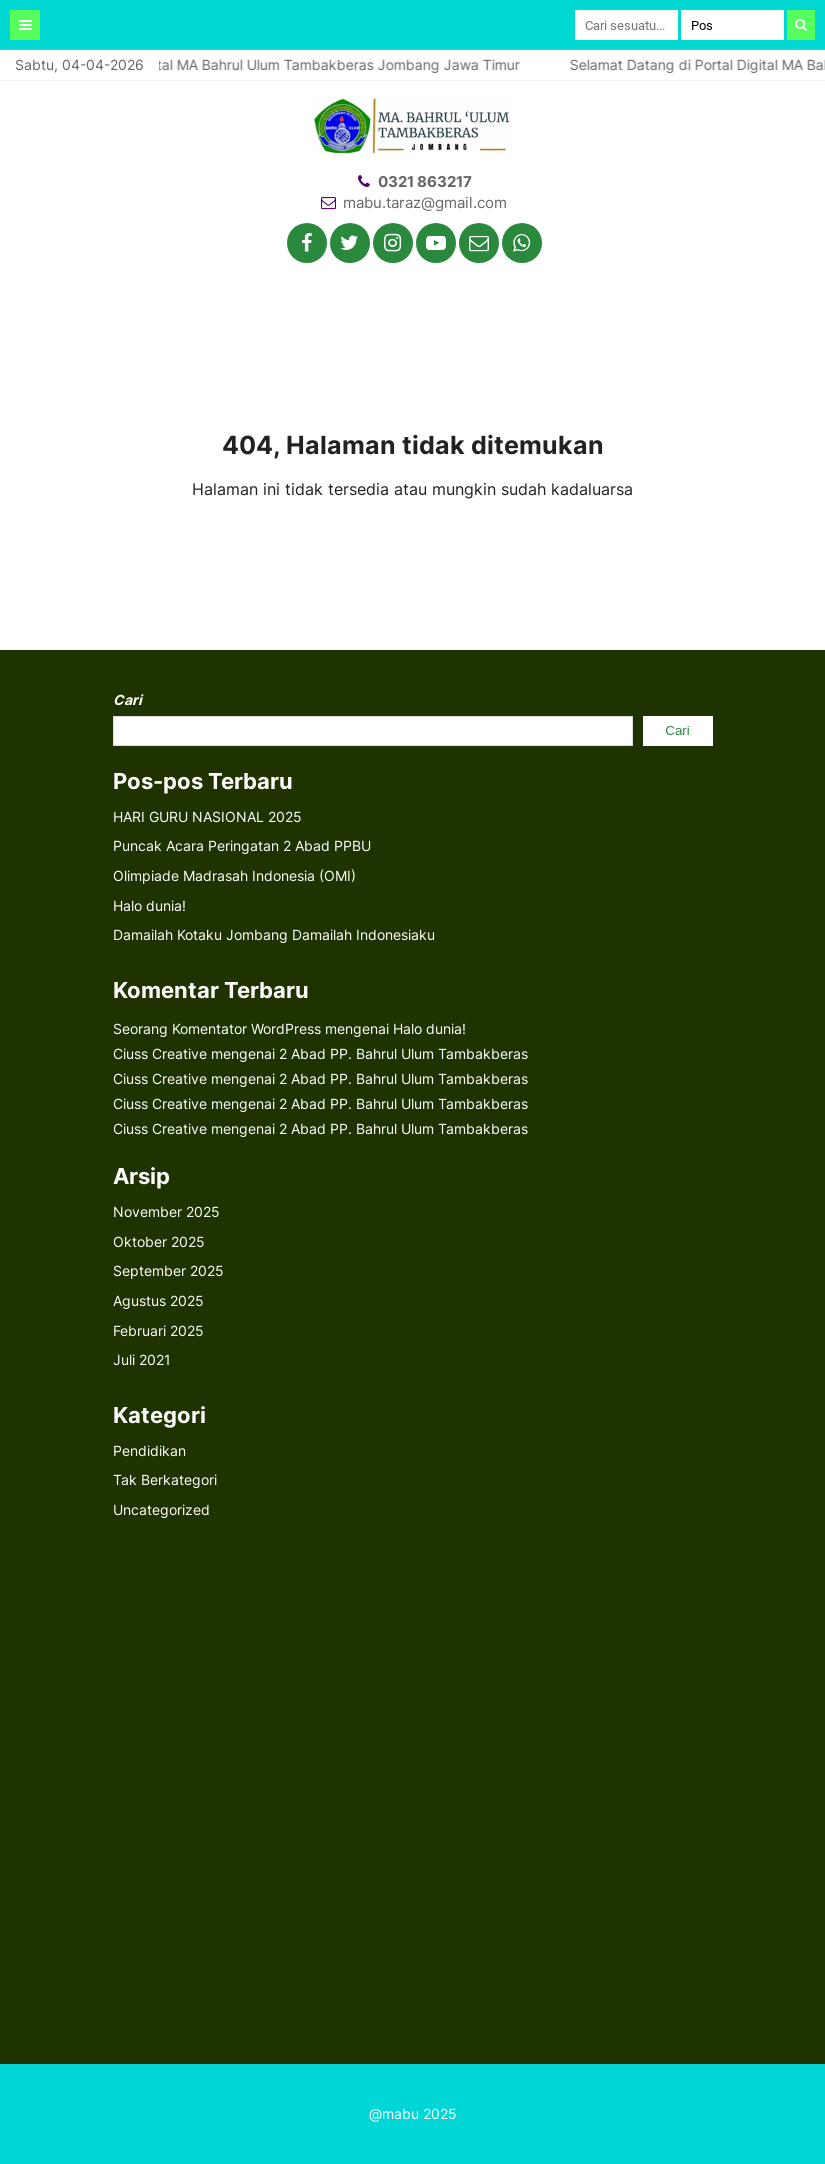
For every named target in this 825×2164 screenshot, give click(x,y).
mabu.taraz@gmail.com (425, 202)
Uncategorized (161, 1509)
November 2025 (166, 1211)
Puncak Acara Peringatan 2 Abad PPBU (242, 845)
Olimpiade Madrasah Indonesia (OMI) (234, 875)
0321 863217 (425, 181)
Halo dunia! (149, 905)
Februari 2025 (158, 1330)
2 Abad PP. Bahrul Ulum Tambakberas (403, 1053)
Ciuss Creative (160, 1053)
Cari (127, 699)
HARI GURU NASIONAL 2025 (207, 816)
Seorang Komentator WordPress (217, 1028)
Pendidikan (149, 1450)
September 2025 (168, 1270)
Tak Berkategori (165, 1479)
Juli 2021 (142, 1359)
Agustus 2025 (158, 1300)
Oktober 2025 (159, 1241)
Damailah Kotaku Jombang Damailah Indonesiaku (274, 934)
